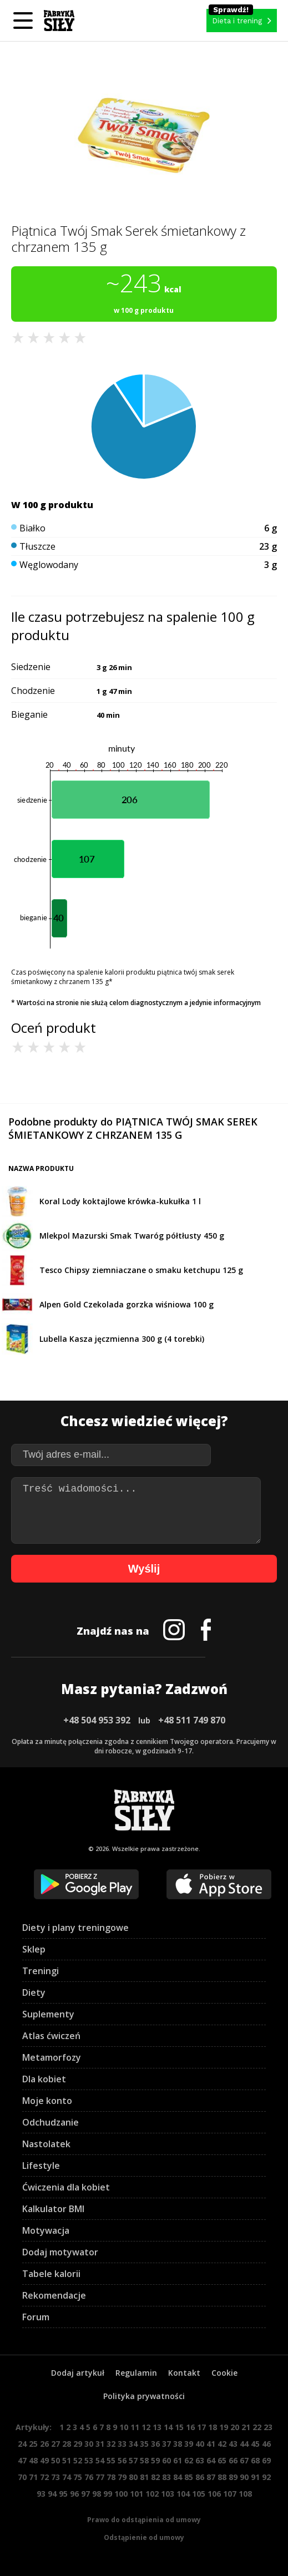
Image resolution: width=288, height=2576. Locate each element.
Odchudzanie (50, 2122)
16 (190, 2427)
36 (155, 2443)
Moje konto (47, 2101)
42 (222, 2443)
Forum (35, 2317)
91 (255, 2477)
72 (44, 2477)
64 (210, 2460)
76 (88, 2477)
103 (167, 2493)
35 (144, 2443)
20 (234, 2427)
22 (256, 2427)
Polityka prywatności (144, 2396)
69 (266, 2460)
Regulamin (136, 2372)
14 (168, 2427)
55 (111, 2460)
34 (133, 2443)
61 (177, 2460)
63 (199, 2460)
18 (212, 2427)
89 (233, 2477)
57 (133, 2460)
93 (41, 2493)
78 (111, 2477)
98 (96, 2493)
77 (99, 2477)
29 (77, 2443)
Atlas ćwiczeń (51, 2036)
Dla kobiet (44, 2079)
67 (244, 2460)
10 (123, 2427)
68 (255, 2460)
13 (157, 2427)
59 (155, 2460)
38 (177, 2443)
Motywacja (45, 2230)
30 (88, 2443)
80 (133, 2477)
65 (222, 2460)
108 (245, 2493)
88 (222, 2477)
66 (233, 2460)
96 (74, 2493)
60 (166, 2460)
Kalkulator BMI (53, 2209)
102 (152, 2493)
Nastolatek (46, 2144)
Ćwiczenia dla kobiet (66, 2187)
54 (99, 2460)
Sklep (34, 1949)
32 (111, 2443)
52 (77, 2460)
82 (155, 2477)
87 (210, 2477)
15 (179, 2427)
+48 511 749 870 (191, 1720)
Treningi (40, 1971)
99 (107, 2493)
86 (199, 2477)
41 (210, 2443)
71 (33, 2477)
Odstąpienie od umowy (144, 2537)
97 (85, 2493)
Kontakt (184, 2372)
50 (55, 2460)
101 (136, 2493)
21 (245, 2427)
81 (144, 2477)
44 (244, 2443)
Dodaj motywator (60, 2252)
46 (266, 2443)
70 (22, 2477)
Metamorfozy (51, 2057)
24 (22, 2443)
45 (255, 2443)
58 (144, 2460)
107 (229, 2493)
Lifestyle (41, 2165)
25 (33, 2443)
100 (121, 2493)
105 (198, 2493)
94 (52, 2493)
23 (268, 2427)
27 (55, 2443)
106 (214, 2493)
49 (44, 2460)
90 (244, 2477)
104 (183, 2493)
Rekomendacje (54, 2295)
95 (63, 2493)
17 (201, 2427)
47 (22, 2460)
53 (88, 2460)
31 (99, 2443)
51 (66, 2460)
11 (134, 2427)
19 (223, 2427)
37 (166, 2443)
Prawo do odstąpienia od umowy (144, 2519)
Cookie (224, 2372)
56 (122, 2460)
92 (266, 2477)
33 (122, 2443)
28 (66, 2443)
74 (66, 2477)
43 (233, 2443)
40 (199, 2443)
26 (44, 2443)
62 (188, 2460)
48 (33, 2460)
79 (122, 2477)
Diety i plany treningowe (75, 1927)
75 (77, 2477)
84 (177, 2477)
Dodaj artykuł (77, 2372)
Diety (34, 1992)
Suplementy (48, 2014)
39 (188, 2443)
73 (55, 2477)
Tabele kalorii (51, 2274)
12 (146, 2427)
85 (188, 2477)
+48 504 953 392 (96, 1720)
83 (166, 2477)
